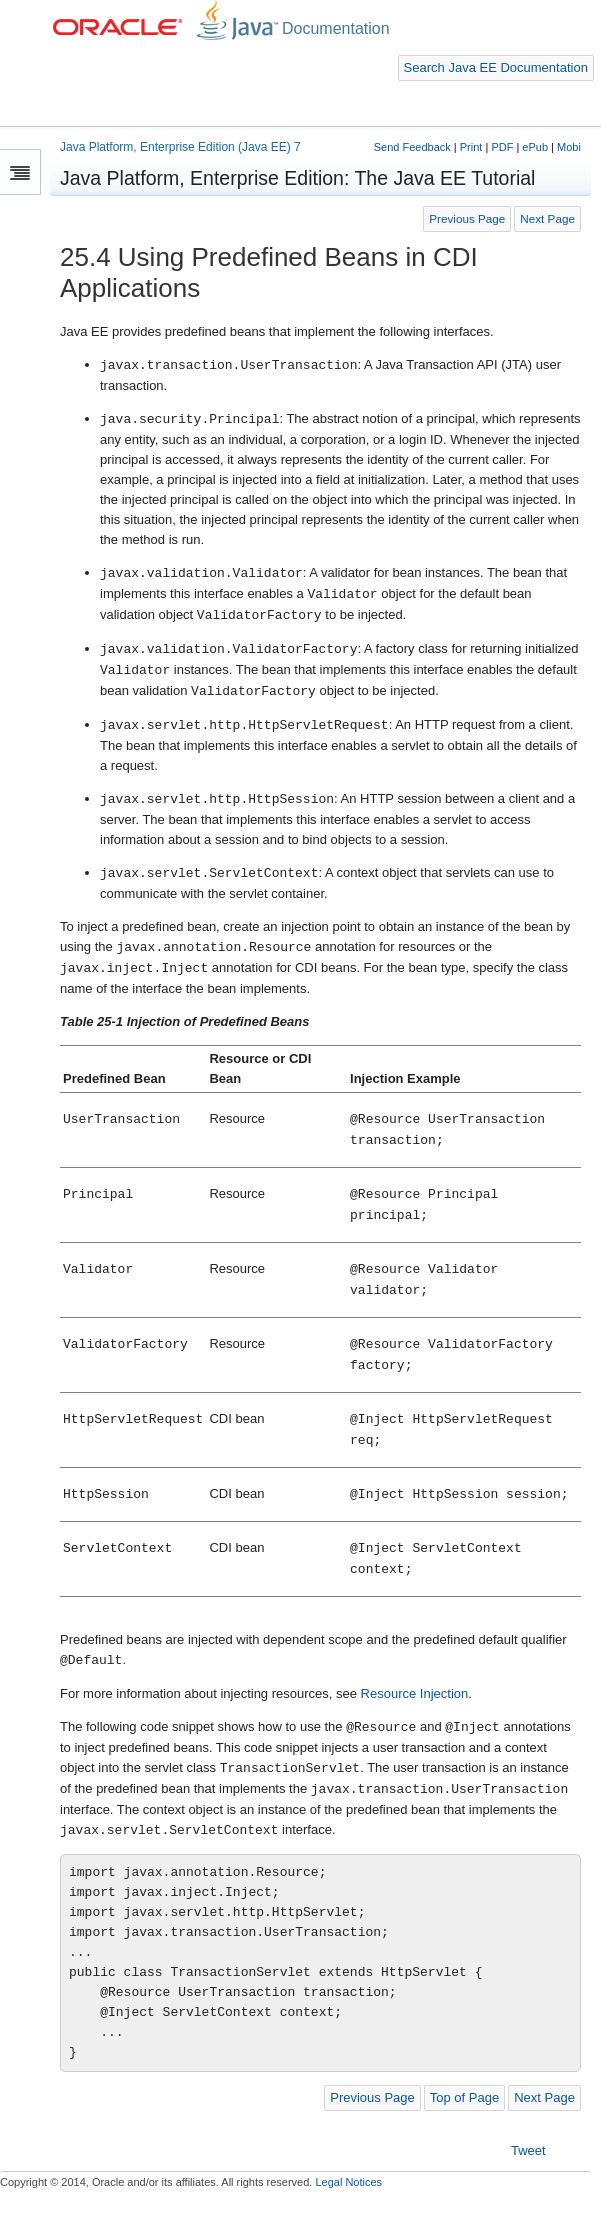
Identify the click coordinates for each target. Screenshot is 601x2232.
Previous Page (467, 218)
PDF (502, 147)
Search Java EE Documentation (496, 67)
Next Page (547, 218)
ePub (535, 147)
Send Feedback (412, 147)
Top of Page (464, 2097)
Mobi (569, 147)
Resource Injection (415, 1693)
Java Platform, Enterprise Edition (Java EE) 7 (180, 147)
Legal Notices (348, 2182)
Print (471, 147)
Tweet (528, 2150)
